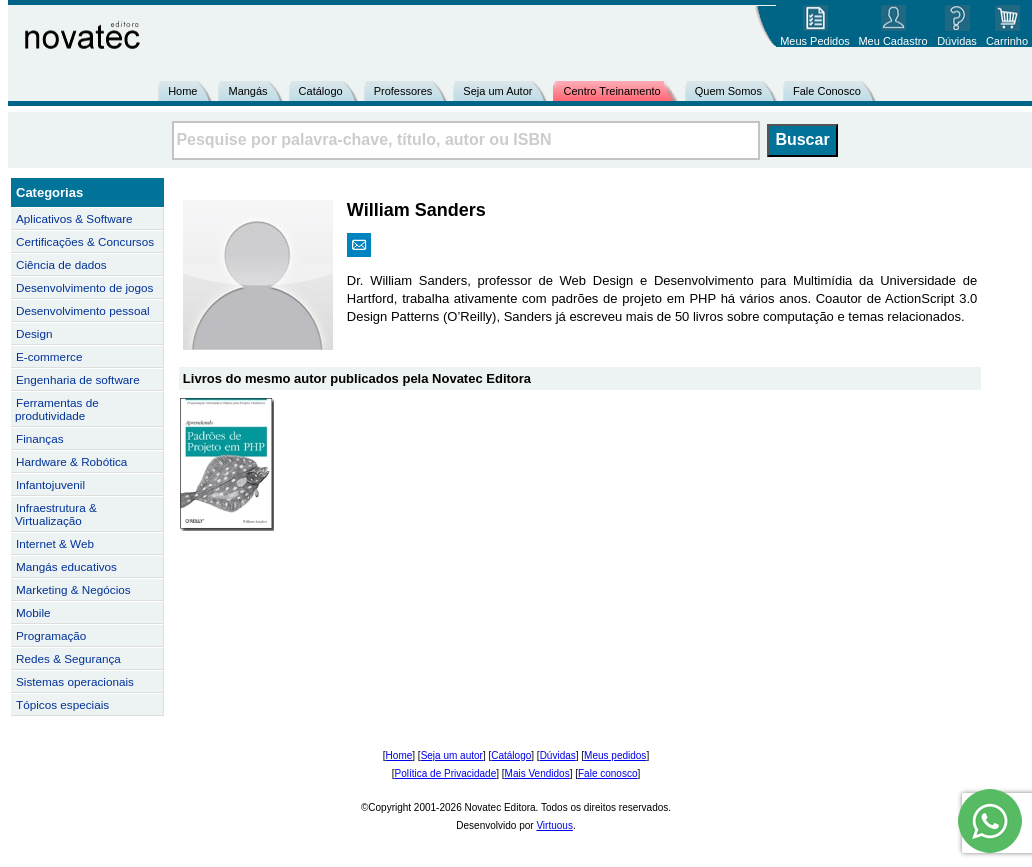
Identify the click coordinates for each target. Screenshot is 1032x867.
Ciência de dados (61, 264)
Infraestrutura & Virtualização (56, 514)
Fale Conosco (827, 91)
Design (34, 333)
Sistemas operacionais (75, 681)
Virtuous (554, 825)
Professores (403, 91)
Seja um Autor (497, 91)
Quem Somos (728, 91)
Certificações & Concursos (85, 241)
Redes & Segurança (68, 658)
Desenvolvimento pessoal (83, 310)
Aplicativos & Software (74, 218)
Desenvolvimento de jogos (84, 287)
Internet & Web (55, 543)
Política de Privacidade (446, 773)
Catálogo (321, 91)
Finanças (40, 438)
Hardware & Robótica (71, 461)
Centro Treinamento (611, 91)
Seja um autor (452, 755)
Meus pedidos (615, 755)
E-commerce (49, 356)
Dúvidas (558, 755)
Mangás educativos (66, 566)
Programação (51, 635)
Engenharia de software (78, 379)
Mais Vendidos (537, 773)
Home (182, 91)
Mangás (247, 91)
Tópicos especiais (62, 704)
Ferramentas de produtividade (57, 409)
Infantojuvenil (50, 484)
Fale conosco (607, 773)
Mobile (33, 612)
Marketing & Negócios (73, 589)
